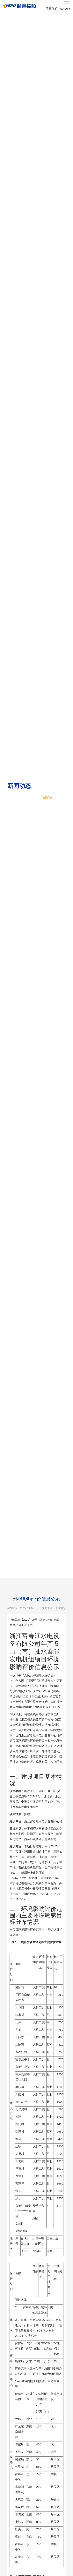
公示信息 (46, 797)
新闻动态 (30, 797)
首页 (17, 797)
